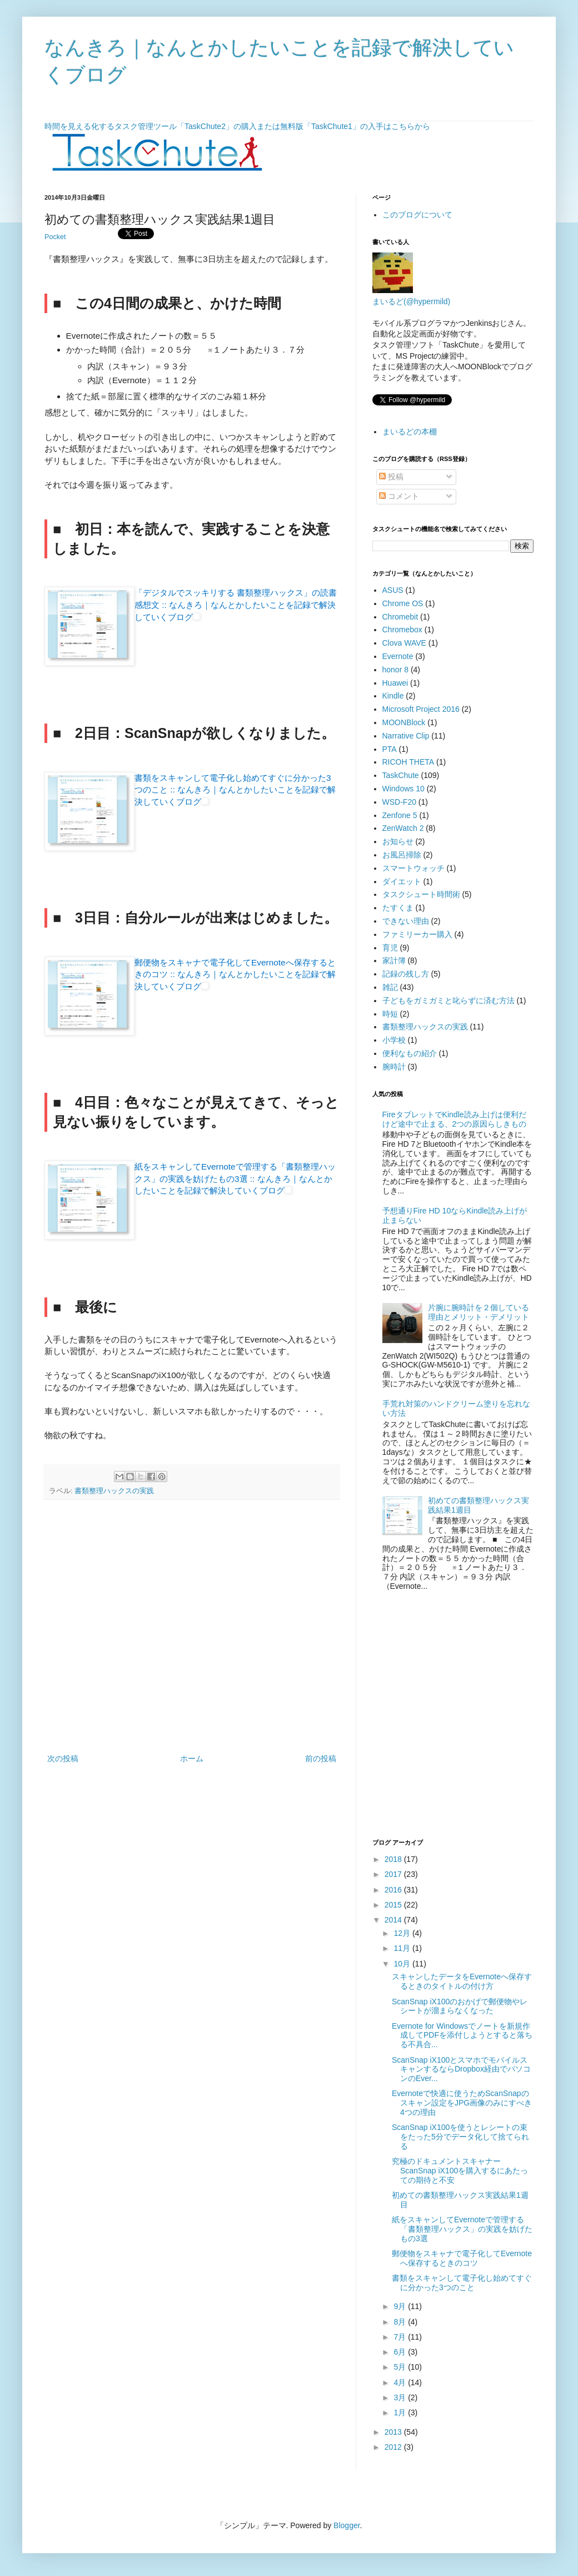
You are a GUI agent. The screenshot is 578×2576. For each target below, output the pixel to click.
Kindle (393, 695)
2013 (394, 2432)
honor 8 (395, 669)
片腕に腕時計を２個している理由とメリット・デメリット (478, 1312)
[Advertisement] (104, 1717)
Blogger (346, 2525)
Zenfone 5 (399, 815)
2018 (394, 1859)
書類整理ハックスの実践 (114, 1491)
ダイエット (401, 881)
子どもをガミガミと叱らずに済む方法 (448, 1000)
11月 (402, 1948)
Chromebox (402, 629)
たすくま (397, 907)
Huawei (395, 682)
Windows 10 (403, 788)
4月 (400, 2382)
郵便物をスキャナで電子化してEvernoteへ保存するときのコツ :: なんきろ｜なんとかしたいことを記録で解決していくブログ (235, 974)
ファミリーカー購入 (417, 934)
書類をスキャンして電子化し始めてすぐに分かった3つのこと (462, 2282)
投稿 (391, 476)
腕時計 (394, 1066)
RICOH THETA (408, 761)
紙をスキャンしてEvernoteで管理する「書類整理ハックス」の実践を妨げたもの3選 (462, 2229)
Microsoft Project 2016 (421, 709)
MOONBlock (404, 722)
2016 (394, 1889)
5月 (400, 2366)
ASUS (392, 590)
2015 (394, 1904)
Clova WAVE (404, 642)
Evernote (397, 656)
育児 (390, 947)
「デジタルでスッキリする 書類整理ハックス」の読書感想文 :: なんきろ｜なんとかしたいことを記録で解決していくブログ (235, 604)
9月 (400, 2306)
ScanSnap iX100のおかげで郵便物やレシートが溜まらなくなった (459, 2006)
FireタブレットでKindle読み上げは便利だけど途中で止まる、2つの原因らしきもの (454, 1119)
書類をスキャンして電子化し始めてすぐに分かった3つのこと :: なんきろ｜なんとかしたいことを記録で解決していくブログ (235, 789)
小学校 (394, 1040)
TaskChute (400, 775)
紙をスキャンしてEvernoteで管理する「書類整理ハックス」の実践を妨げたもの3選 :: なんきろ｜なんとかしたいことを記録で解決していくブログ (235, 1178)
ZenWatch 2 (403, 828)
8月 (400, 2321)
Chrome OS (402, 603)
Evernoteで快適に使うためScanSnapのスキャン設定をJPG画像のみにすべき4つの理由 (462, 2103)
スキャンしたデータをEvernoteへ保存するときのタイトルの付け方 (462, 1981)
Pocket (55, 237)
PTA (389, 749)
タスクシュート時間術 (421, 894)
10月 (402, 1963)
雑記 (390, 987)
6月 (400, 2351)
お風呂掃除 (401, 854)
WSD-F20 (399, 801)
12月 (402, 1933)
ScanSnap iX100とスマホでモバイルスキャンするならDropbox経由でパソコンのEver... (461, 2069)
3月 (400, 2397)
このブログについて (417, 214)
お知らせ (397, 841)
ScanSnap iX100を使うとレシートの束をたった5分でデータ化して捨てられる (460, 2137)
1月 (400, 2412)
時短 (390, 1013)
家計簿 (394, 960)
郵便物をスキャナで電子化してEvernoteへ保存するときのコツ (462, 2258)
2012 (394, 2447)
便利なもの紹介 (409, 1053)
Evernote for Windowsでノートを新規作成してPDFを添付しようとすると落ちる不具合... (462, 2035)
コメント (399, 496)
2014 (394, 1919)
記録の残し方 (405, 973)
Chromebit (400, 616)
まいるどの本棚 (409, 431)
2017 (394, 1874)
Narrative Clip (406, 735)
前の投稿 (320, 1758)
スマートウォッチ (413, 868)
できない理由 (405, 921)
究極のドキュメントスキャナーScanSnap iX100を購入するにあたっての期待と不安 (460, 2170)
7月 (400, 2336)
